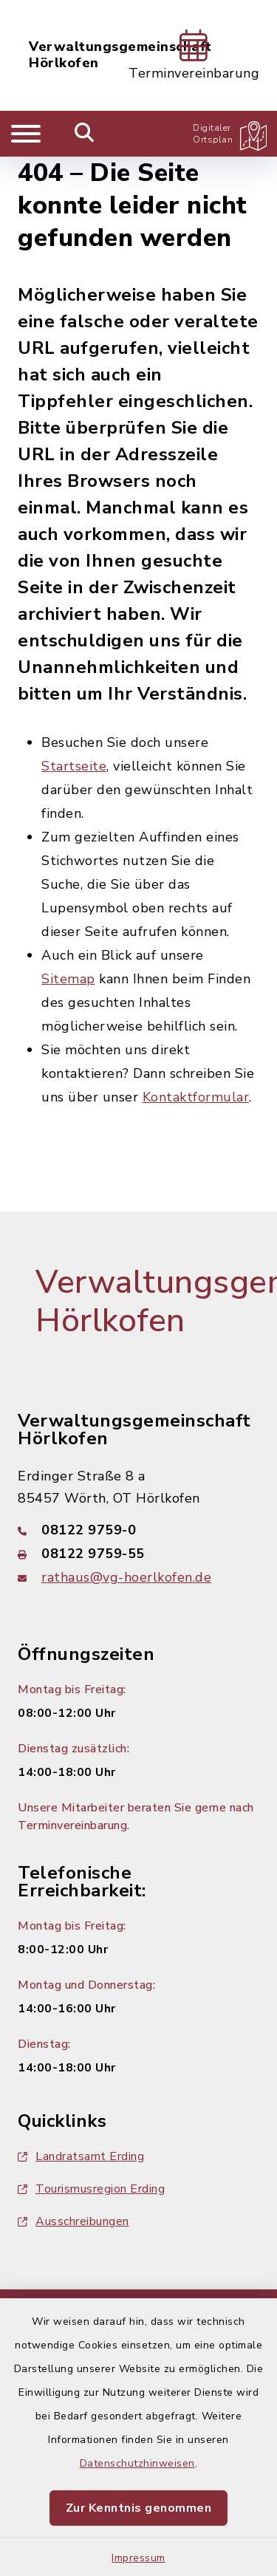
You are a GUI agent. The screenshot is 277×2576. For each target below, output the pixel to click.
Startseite (73, 766)
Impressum (138, 2558)
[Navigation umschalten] (26, 134)
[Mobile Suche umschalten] (85, 134)
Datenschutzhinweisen (137, 2463)
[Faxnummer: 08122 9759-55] (138, 1553)
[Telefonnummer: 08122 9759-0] (138, 1530)
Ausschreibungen (73, 2221)
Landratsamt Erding (81, 2156)
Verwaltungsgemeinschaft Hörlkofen (120, 55)
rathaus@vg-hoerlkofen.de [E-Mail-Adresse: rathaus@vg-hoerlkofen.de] (126, 1577)
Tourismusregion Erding (91, 2189)
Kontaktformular (196, 1097)
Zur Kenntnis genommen (139, 2508)
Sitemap (68, 979)
